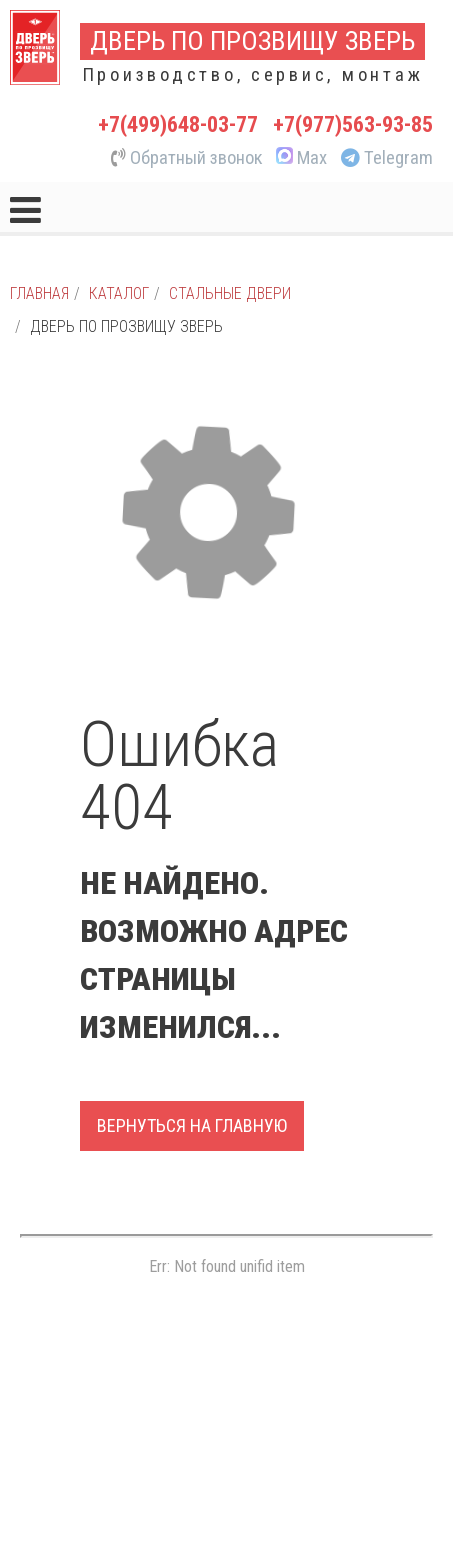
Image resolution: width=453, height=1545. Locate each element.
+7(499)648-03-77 (178, 124)
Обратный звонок (187, 158)
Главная (39, 293)
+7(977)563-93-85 (353, 124)
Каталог (119, 293)
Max (300, 158)
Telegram (387, 158)
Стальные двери (230, 293)
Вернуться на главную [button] (192, 1125)
